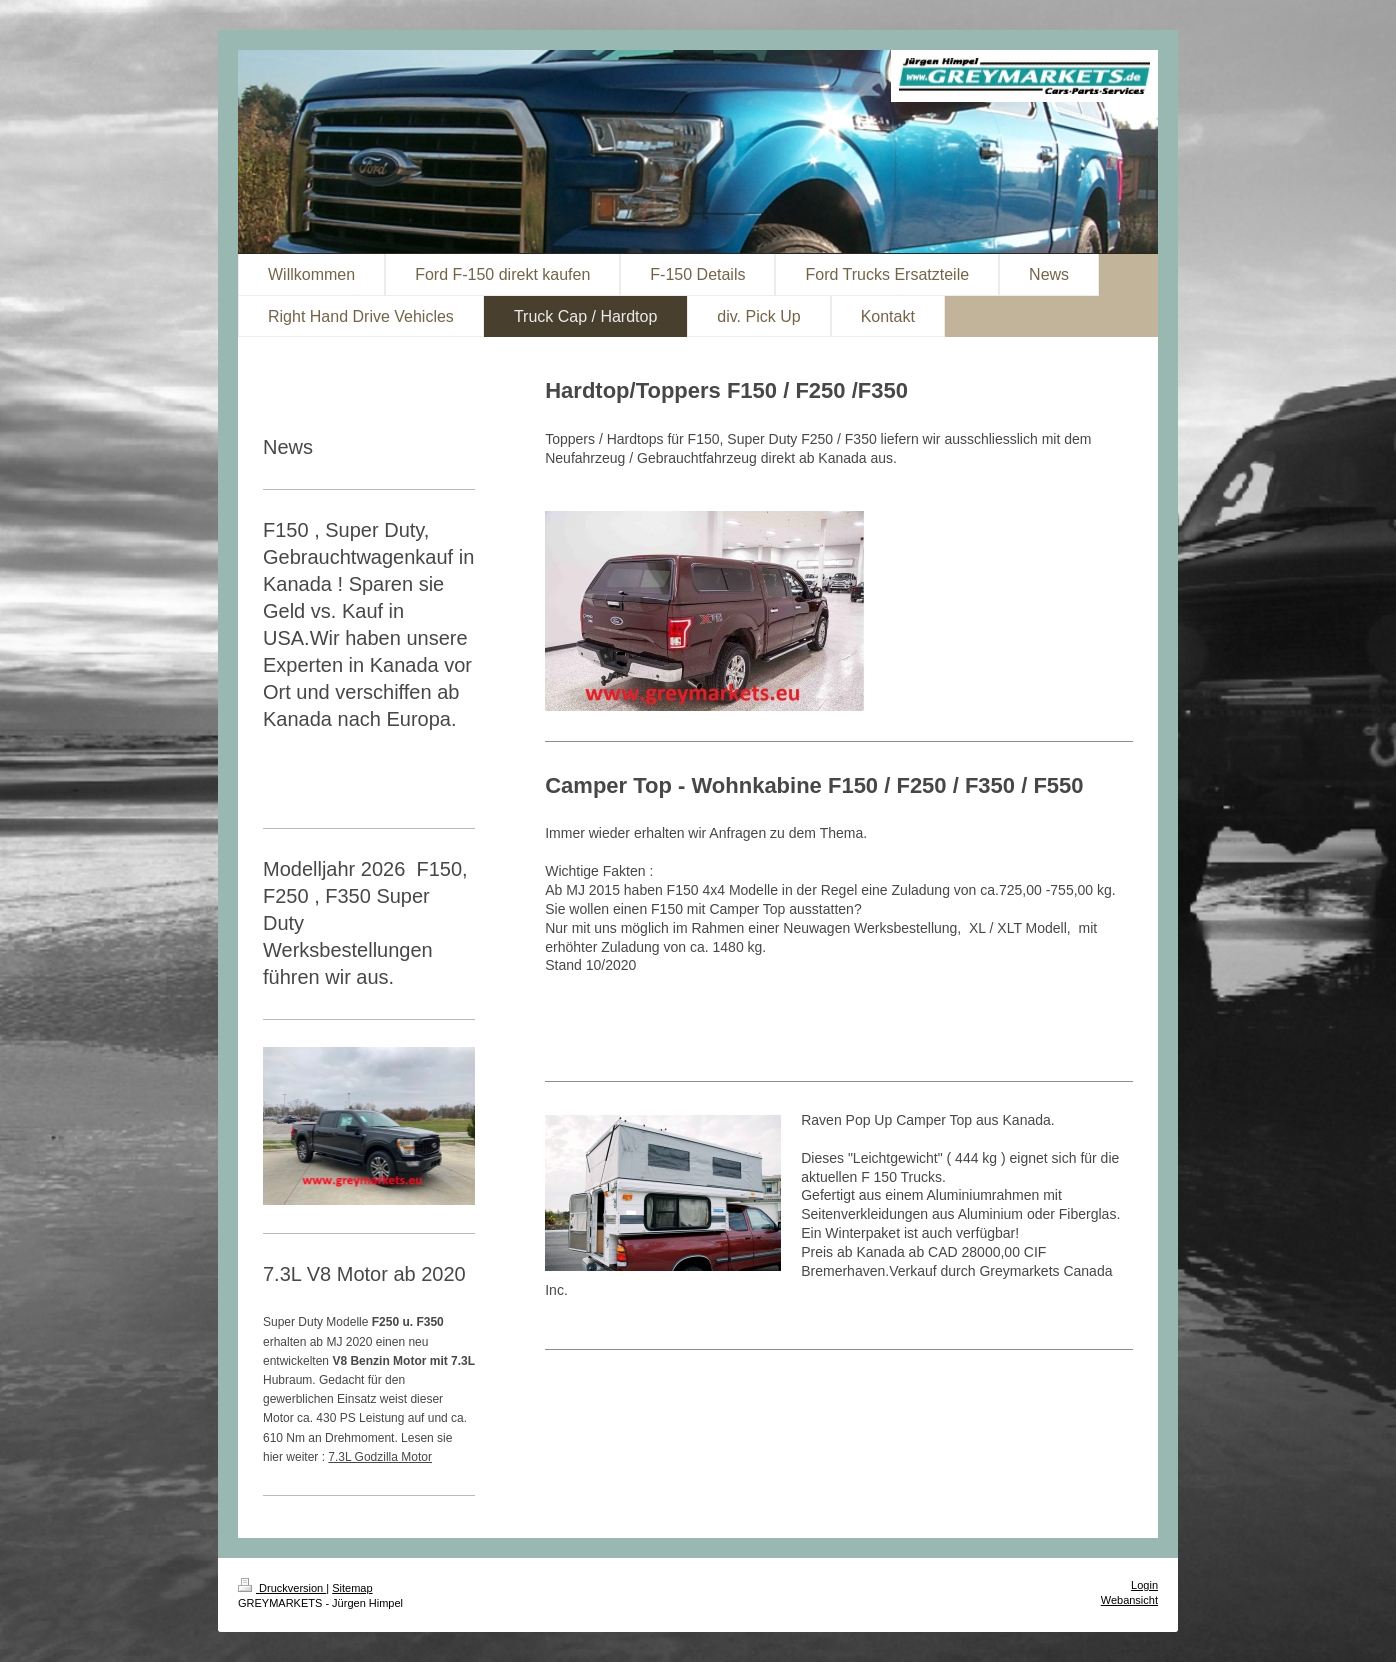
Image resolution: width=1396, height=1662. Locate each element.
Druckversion (282, 1588)
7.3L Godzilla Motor (380, 1457)
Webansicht (1129, 1600)
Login (1144, 1585)
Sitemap (352, 1588)
